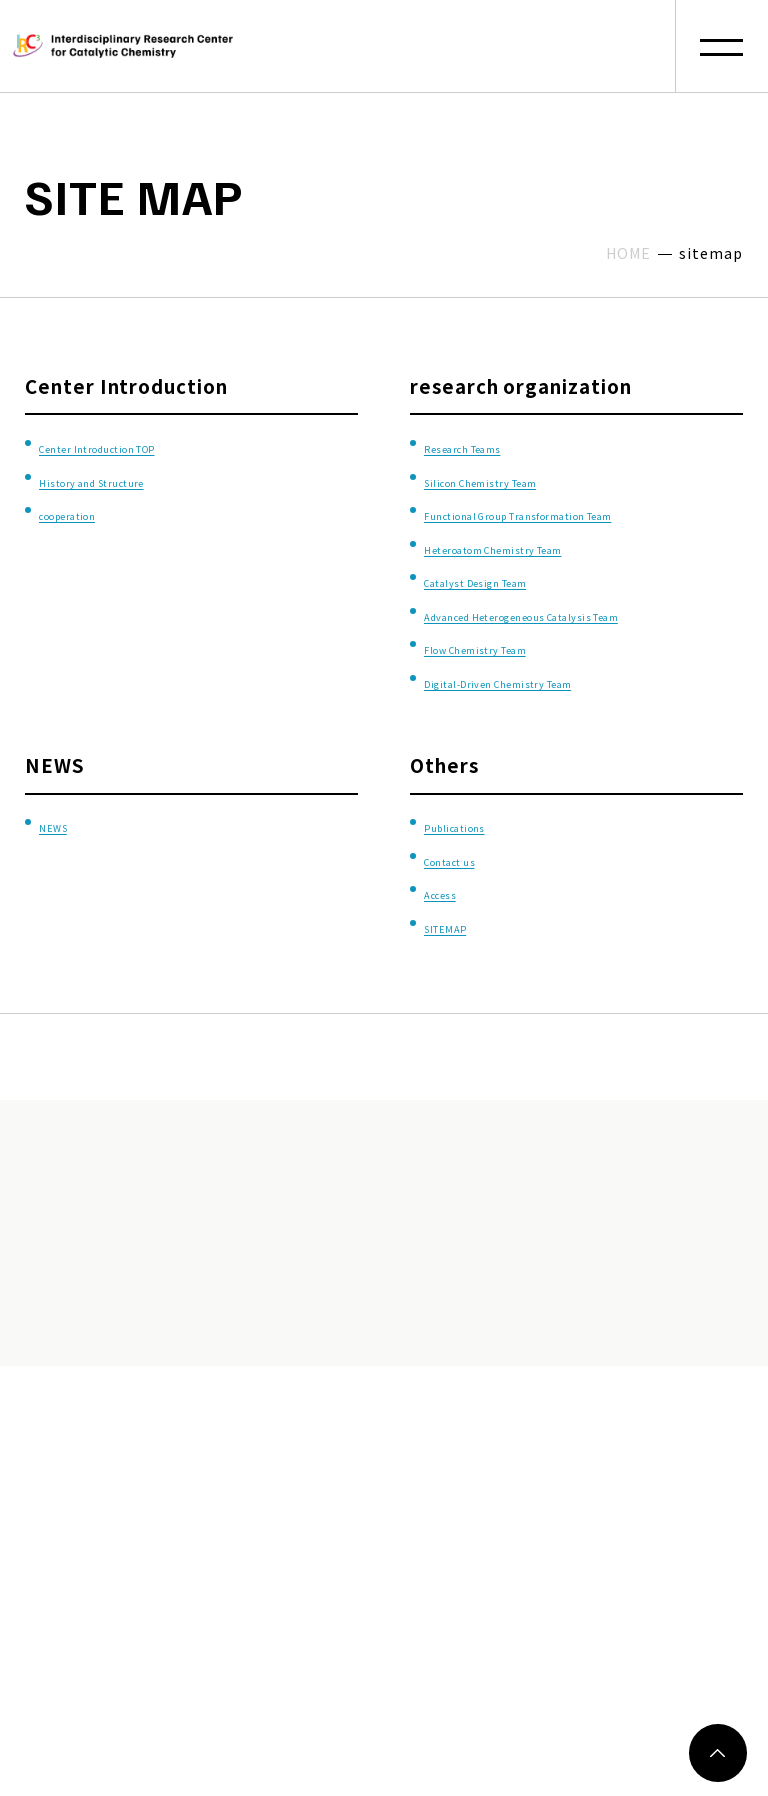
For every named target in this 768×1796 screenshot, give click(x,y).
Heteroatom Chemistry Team (564, 579)
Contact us (476, 925)
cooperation (97, 512)
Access (457, 958)
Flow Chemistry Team (528, 713)
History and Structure (146, 478)
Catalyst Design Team (528, 612)
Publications (484, 891)
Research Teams (503, 444)
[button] (721, 46)
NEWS (67, 891)
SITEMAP (467, 992)
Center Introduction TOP (160, 444)
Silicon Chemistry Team (538, 478)
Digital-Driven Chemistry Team (572, 746)
